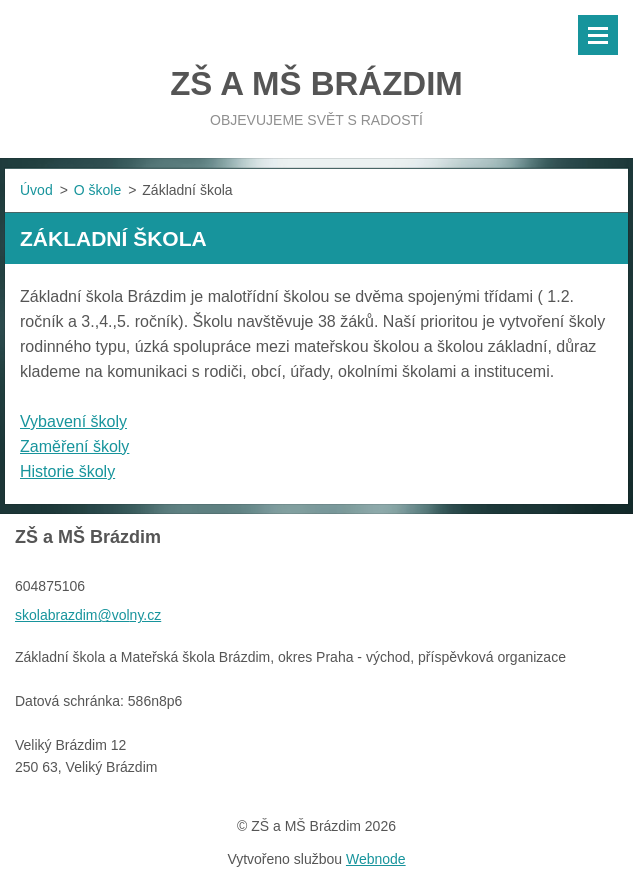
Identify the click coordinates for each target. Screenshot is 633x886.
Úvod (36, 190)
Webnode (376, 859)
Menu (598, 35)
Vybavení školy (73, 421)
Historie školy (67, 471)
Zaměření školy (74, 446)
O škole (97, 190)
